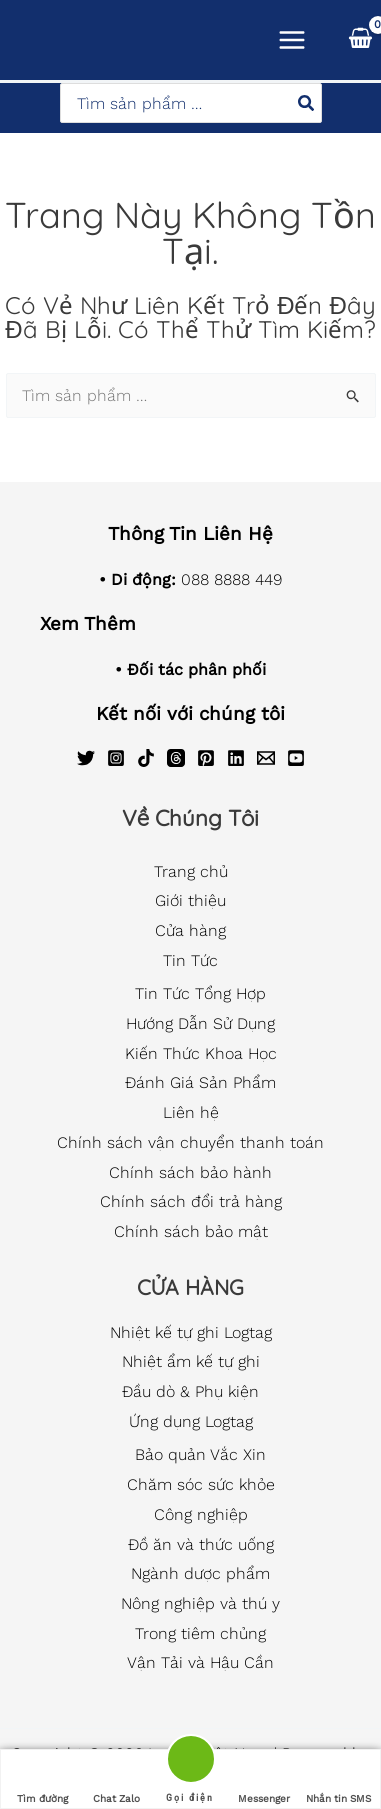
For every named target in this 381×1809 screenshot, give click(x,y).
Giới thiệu (190, 900)
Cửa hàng (190, 930)
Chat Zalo (116, 1779)
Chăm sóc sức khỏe (201, 1484)
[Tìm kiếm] (307, 103)
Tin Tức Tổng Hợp (200, 993)
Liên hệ (191, 1112)
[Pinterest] (206, 758)
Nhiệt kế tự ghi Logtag (191, 1332)
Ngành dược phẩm (200, 1573)
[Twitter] (86, 758)
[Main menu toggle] (292, 40)
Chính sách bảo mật (191, 1231)
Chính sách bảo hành (190, 1172)
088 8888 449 (231, 579)
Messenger (264, 1779)
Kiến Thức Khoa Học (201, 1053)
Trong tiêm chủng (200, 1633)
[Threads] (176, 758)
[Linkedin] (236, 758)
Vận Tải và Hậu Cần (200, 1662)
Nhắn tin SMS (338, 1779)
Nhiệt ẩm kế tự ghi (191, 1361)
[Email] (266, 758)
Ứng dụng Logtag (191, 1421)
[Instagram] (116, 758)
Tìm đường (42, 1779)
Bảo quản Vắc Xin (200, 1454)
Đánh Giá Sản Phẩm (200, 1082)
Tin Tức (190, 960)
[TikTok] (146, 758)
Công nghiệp (201, 1514)
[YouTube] (296, 758)
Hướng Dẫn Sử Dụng (200, 1023)
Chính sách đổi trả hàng (191, 1201)
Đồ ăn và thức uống (201, 1544)
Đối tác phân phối (196, 669)
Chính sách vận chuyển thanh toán (190, 1142)
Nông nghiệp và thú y (200, 1603)
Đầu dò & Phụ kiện (190, 1391)
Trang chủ (191, 871)
